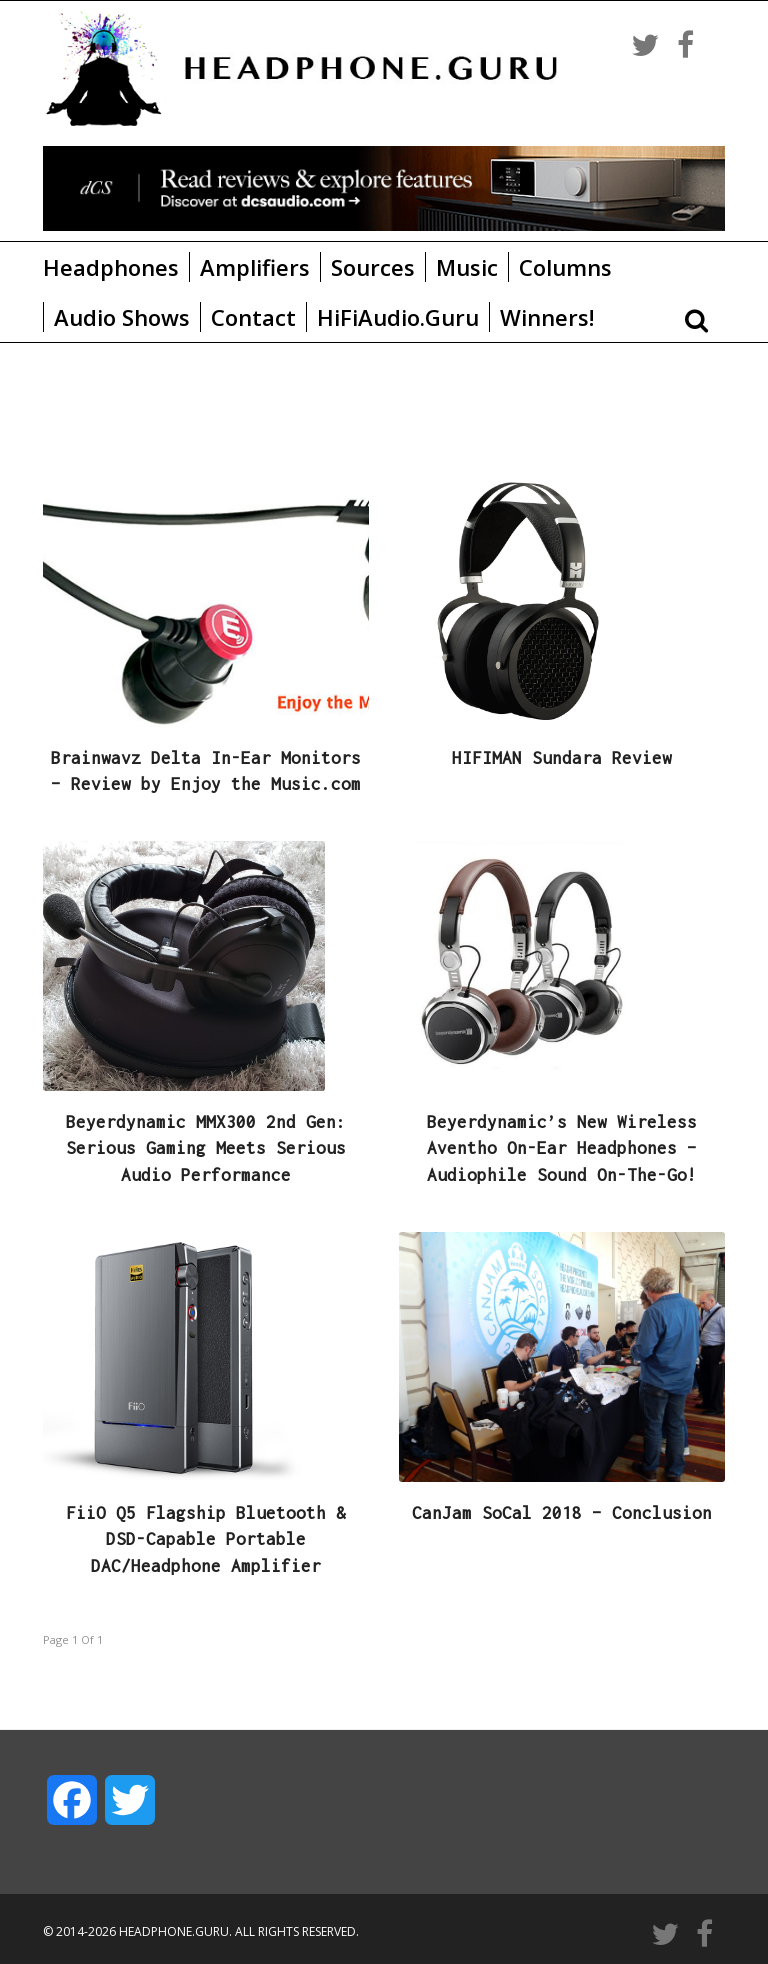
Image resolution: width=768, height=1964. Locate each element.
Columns (565, 267)
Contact (253, 317)
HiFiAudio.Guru (398, 317)
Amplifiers (255, 267)
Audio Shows (122, 317)
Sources (373, 267)
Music (467, 267)
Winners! (547, 317)
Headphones (111, 267)
